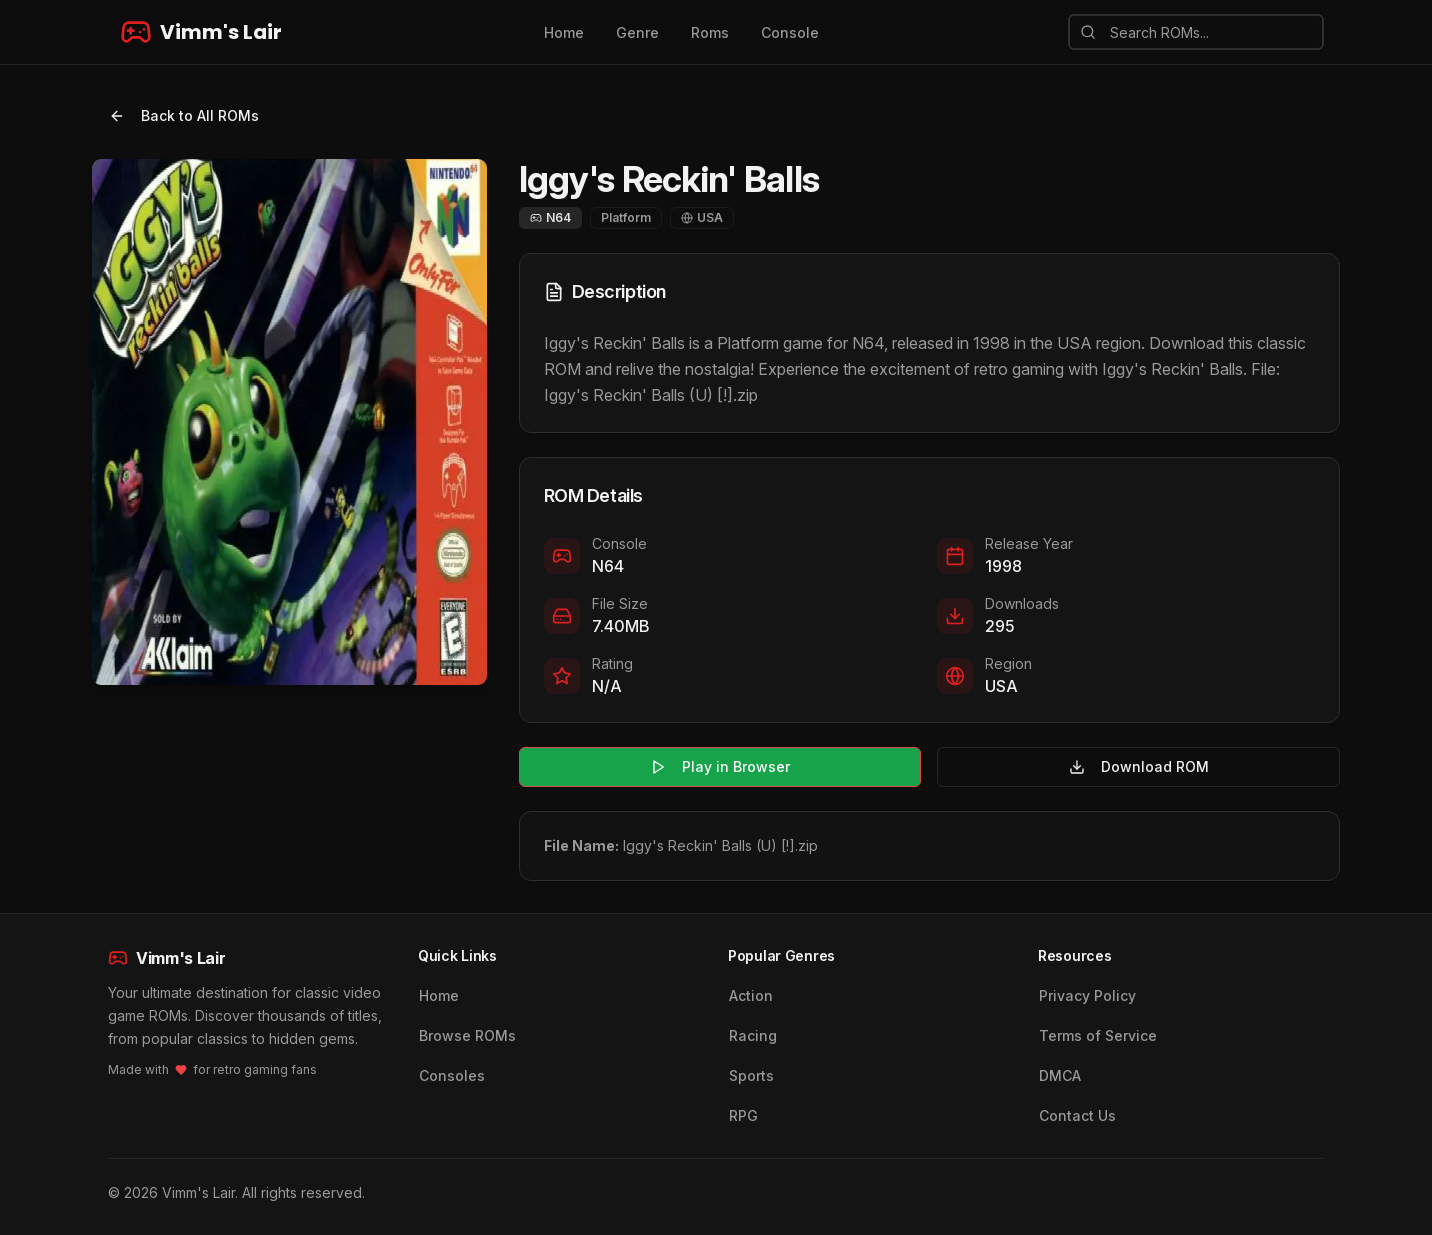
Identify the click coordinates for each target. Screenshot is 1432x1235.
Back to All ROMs (184, 115)
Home (564, 32)
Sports (751, 1075)
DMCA (1060, 1075)
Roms (710, 32)
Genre (637, 32)
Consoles (452, 1075)
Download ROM (1139, 766)
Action (751, 995)
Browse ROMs (467, 1035)
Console (790, 32)
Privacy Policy (1087, 995)
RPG (743, 1115)
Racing (753, 1035)
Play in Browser (720, 766)
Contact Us (1077, 1115)
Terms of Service (1098, 1035)
